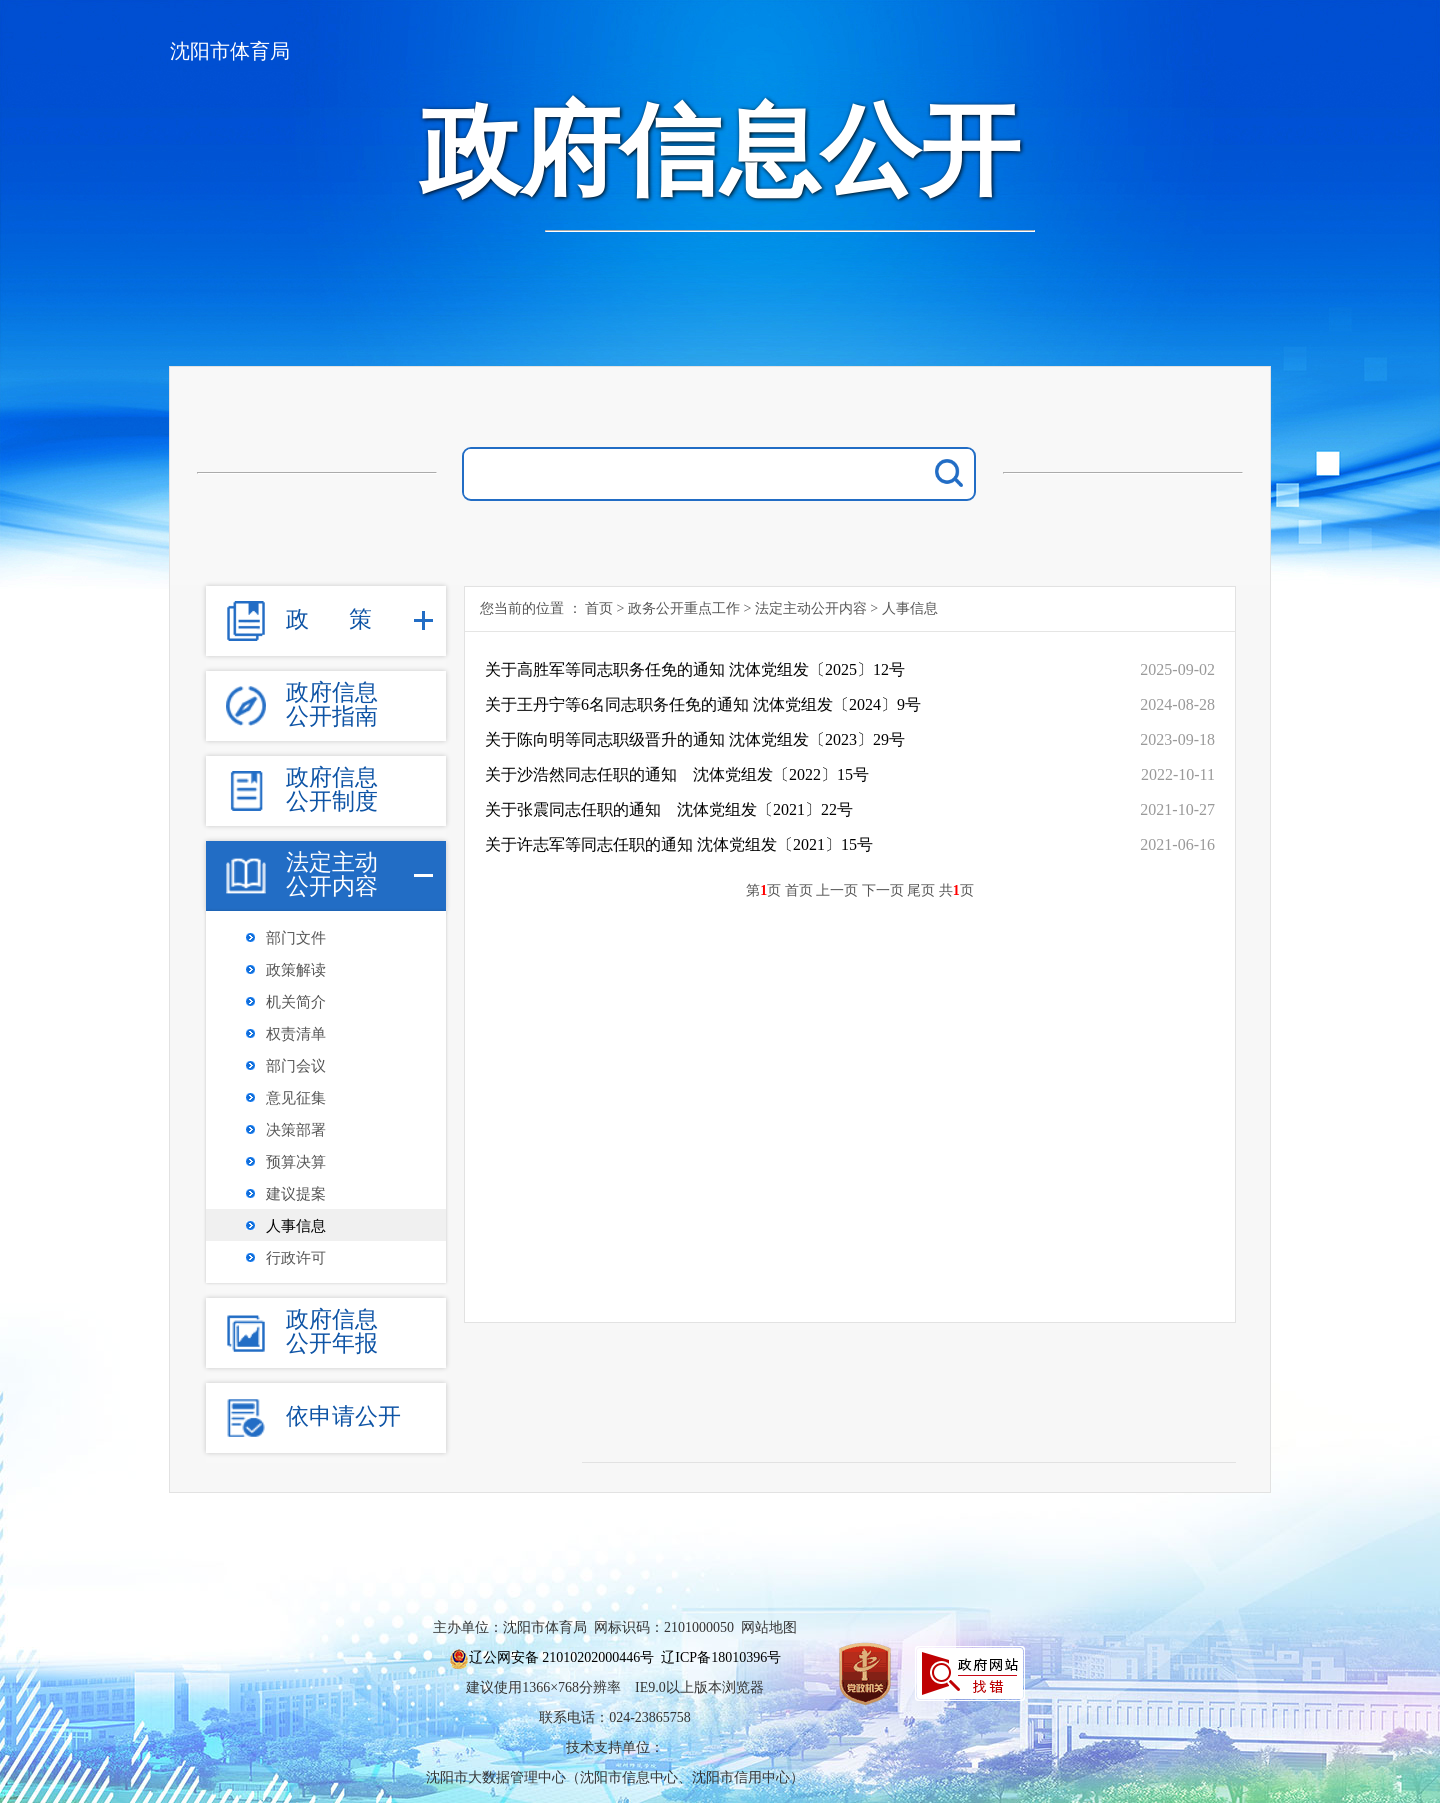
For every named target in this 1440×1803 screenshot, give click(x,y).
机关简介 (296, 1002)
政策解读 (296, 970)
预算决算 (296, 1162)
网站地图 (769, 1627)
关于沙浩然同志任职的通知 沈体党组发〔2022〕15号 (677, 774)
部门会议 (296, 1066)
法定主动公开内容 (811, 608)
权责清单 (296, 1034)
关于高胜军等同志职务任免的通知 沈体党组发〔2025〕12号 (695, 669)
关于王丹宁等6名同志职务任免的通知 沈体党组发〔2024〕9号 (703, 704)
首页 (599, 608)
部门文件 (296, 938)
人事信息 (296, 1226)
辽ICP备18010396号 (721, 1657)
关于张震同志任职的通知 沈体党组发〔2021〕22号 (669, 809)
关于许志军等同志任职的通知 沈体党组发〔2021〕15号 (679, 844)
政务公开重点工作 (684, 608)
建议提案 (296, 1194)
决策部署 (296, 1130)
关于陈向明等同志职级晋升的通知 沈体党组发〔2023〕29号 (695, 739)
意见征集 (296, 1098)
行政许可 (296, 1258)
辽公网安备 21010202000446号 (562, 1657)
